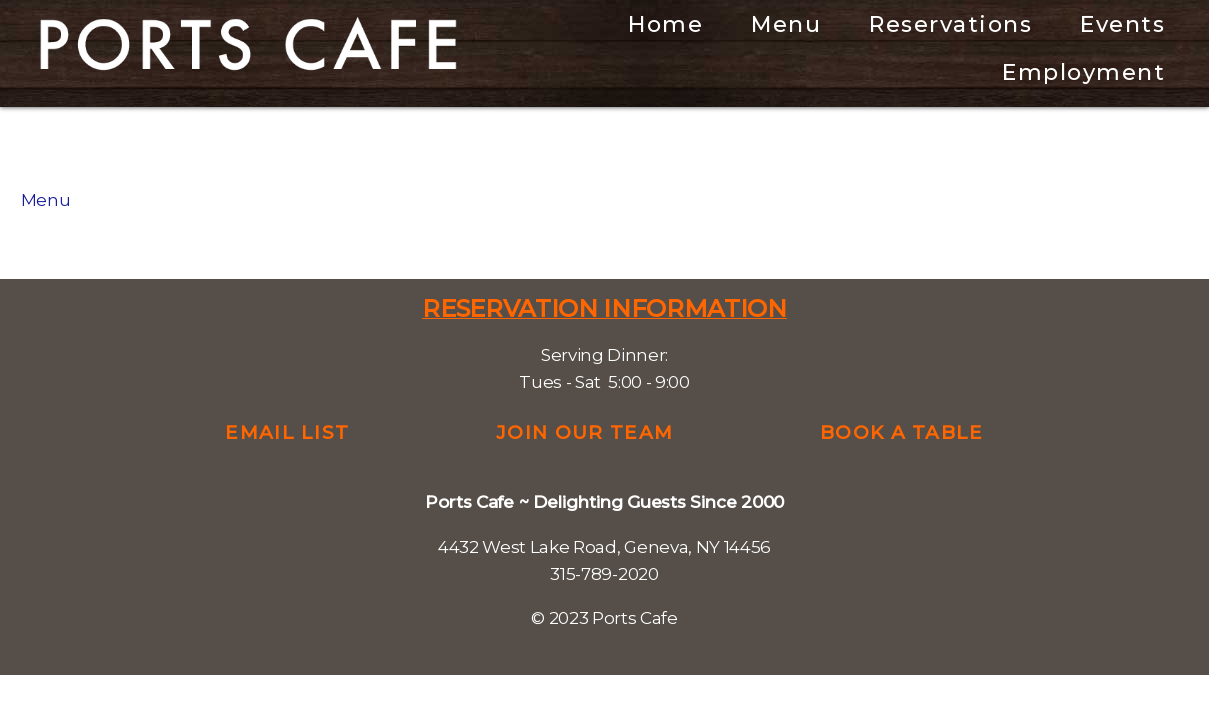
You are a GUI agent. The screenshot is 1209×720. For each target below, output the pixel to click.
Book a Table (902, 432)
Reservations (950, 24)
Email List (287, 432)
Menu (786, 24)
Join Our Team (584, 432)
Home (665, 24)
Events (1122, 24)
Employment (1083, 72)
